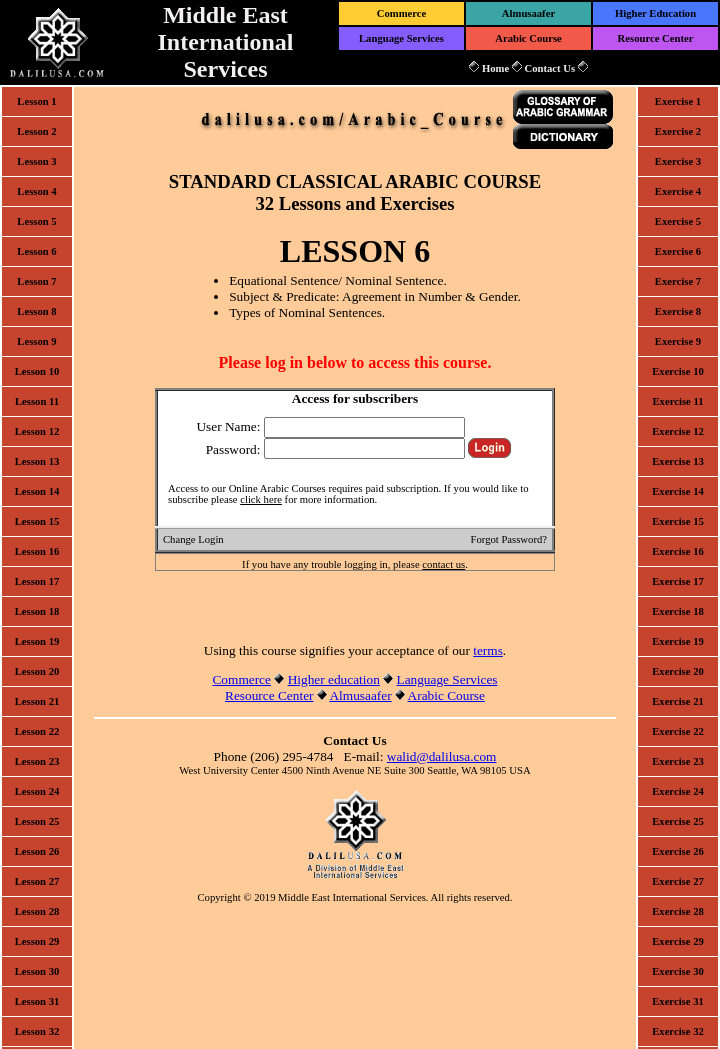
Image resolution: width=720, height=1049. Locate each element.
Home (495, 68)
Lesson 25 (37, 821)
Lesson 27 (37, 881)
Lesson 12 (37, 431)
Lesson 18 (37, 611)
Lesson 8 (36, 311)
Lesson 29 (37, 941)
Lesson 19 (37, 641)
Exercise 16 (678, 551)
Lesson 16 (37, 551)
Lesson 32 (37, 1031)
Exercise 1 (678, 101)
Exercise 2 (678, 131)
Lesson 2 (36, 131)
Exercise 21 (678, 701)
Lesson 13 (37, 461)
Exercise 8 (678, 311)
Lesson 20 (37, 671)
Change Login (193, 539)
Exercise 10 (678, 371)
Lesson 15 (37, 521)
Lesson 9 (36, 341)
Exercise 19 (678, 641)
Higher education (334, 679)
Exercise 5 (678, 221)
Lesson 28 (37, 911)
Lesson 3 (36, 161)
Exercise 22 (678, 731)
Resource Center (656, 38)
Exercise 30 (678, 971)
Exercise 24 (678, 791)
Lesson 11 (37, 401)
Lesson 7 (36, 281)
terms (488, 650)
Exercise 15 (678, 521)
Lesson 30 (37, 971)
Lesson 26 (37, 851)
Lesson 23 (37, 761)
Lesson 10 (37, 371)
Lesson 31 (37, 1001)
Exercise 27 (678, 881)
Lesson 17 (37, 581)
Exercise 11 (677, 401)
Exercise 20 (678, 671)
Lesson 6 (36, 251)
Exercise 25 (678, 821)
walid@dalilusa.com (442, 756)
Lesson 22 (37, 731)
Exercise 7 (678, 281)
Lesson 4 (36, 191)
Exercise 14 (678, 491)
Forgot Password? (509, 539)
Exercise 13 (678, 461)
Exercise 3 (678, 161)
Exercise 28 (678, 911)
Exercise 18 (678, 611)
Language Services (401, 38)
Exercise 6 (678, 251)
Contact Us (549, 68)
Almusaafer (528, 13)
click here (261, 499)
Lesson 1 (36, 101)
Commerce (402, 13)
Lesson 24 (37, 791)
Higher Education (655, 13)
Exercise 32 (678, 1031)
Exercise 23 (678, 761)
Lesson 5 (36, 221)
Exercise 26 (678, 851)
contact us (443, 564)
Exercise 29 (678, 941)
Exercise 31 (678, 1001)
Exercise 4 (678, 191)
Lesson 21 (37, 701)
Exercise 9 (678, 341)
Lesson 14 (37, 491)
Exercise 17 (678, 581)
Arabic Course (528, 38)
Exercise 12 (678, 431)
